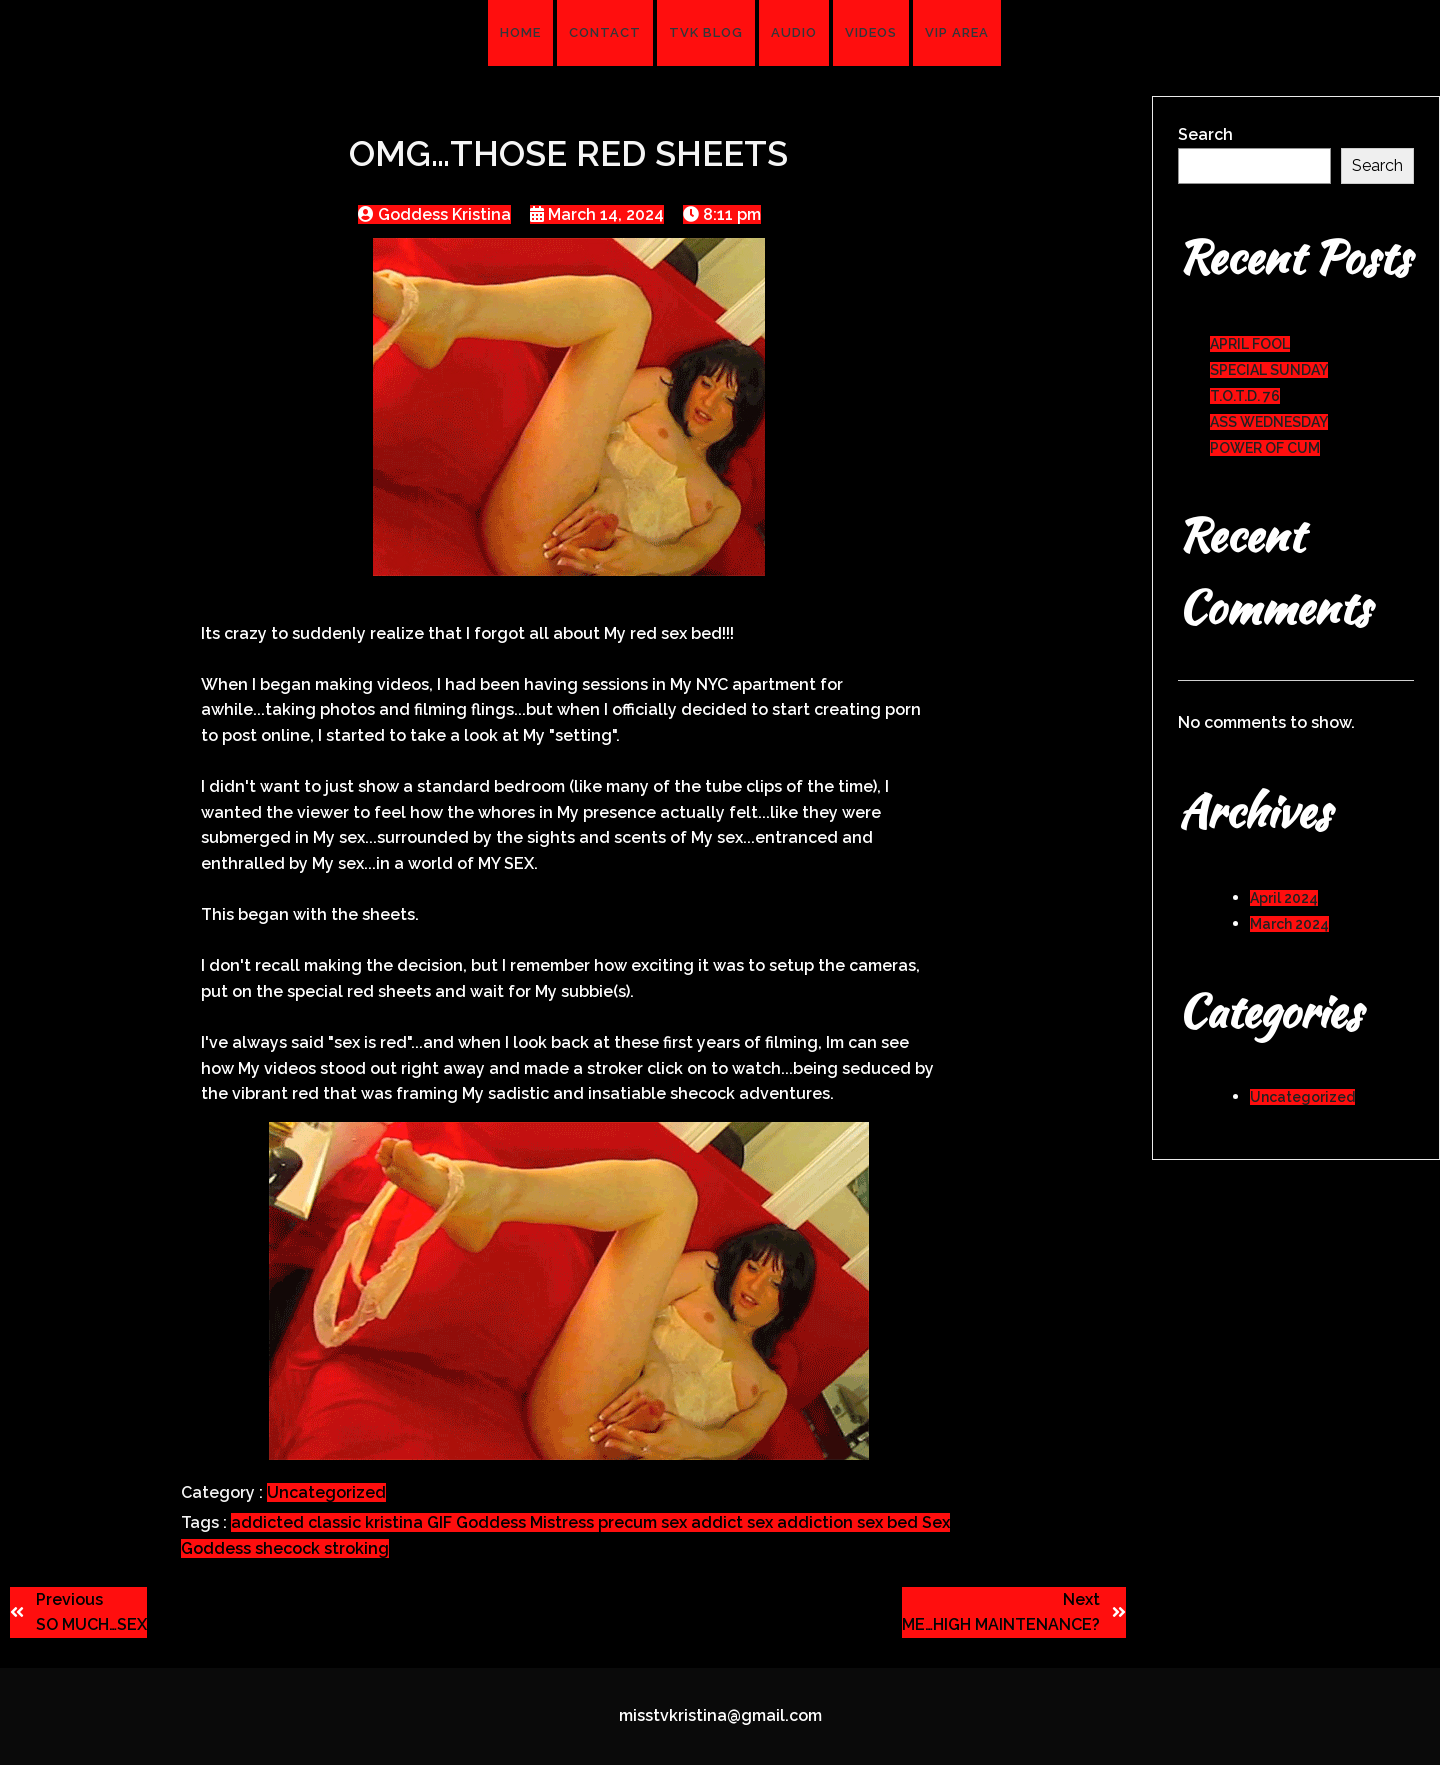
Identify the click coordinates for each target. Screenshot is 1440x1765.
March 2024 (1289, 924)
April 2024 (1284, 898)
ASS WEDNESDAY (1269, 422)
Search (1205, 134)
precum (629, 1522)
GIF (441, 1522)
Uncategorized (326, 1492)
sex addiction (802, 1522)
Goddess (493, 1522)
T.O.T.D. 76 (1245, 396)
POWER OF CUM (1265, 448)
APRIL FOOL (1250, 344)
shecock (289, 1548)
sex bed (889, 1522)
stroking (356, 1548)
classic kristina (367, 1522)
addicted (269, 1522)
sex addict (704, 1522)
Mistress (564, 1522)
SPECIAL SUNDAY (1269, 370)
